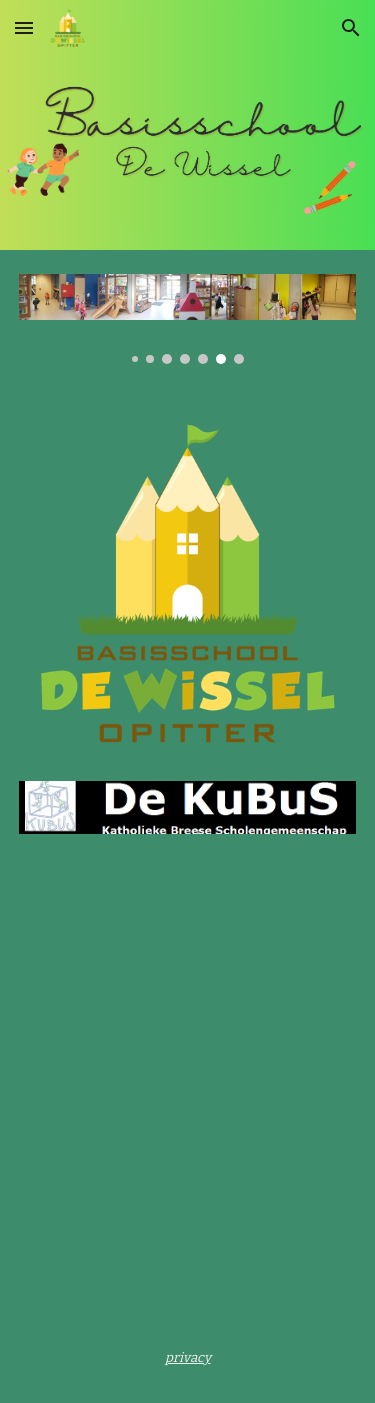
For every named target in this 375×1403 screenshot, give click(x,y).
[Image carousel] (188, 319)
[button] (24, 27)
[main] (188, 1357)
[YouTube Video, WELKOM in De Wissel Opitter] (188, 996)
